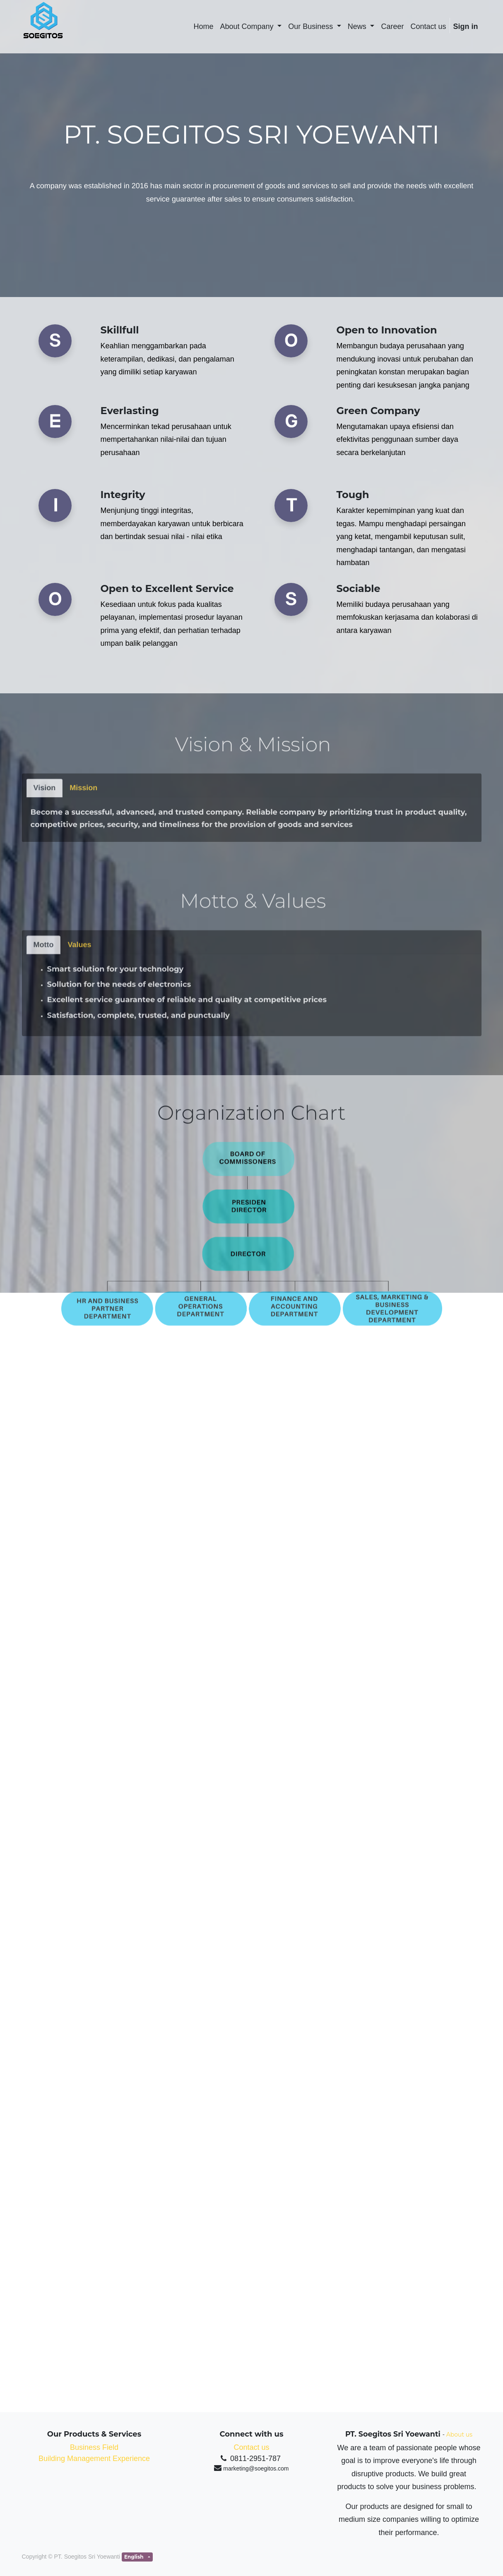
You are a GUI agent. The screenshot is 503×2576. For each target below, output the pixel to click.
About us (459, 2434)
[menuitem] (203, 27)
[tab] (44, 871)
